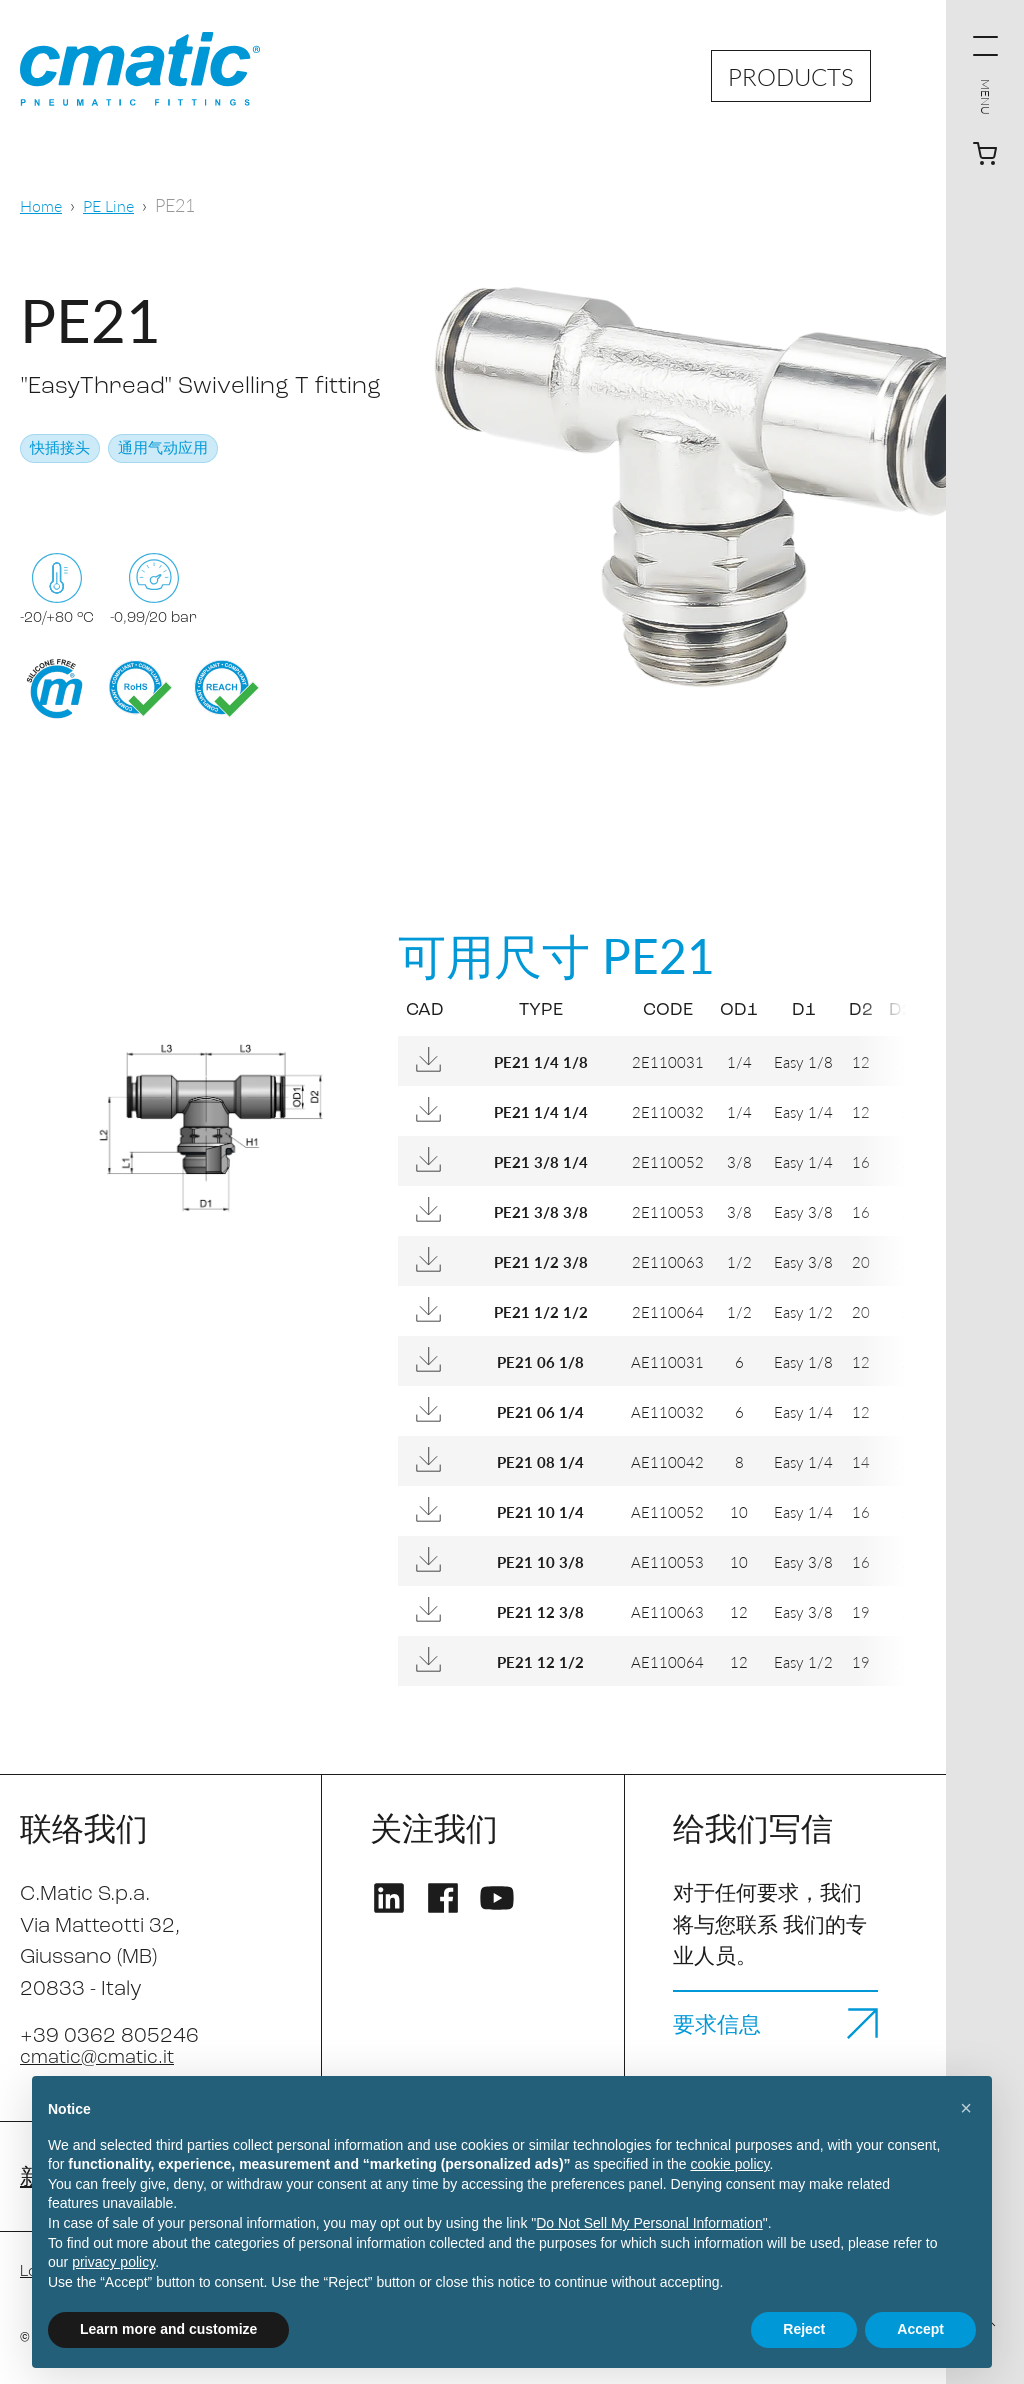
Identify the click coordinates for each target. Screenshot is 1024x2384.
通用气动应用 (163, 449)
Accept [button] (920, 2329)
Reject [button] (804, 2329)
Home (43, 204)
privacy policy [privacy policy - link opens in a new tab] (113, 2262)
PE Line (116, 204)
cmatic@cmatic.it (104, 2057)
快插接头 (60, 449)
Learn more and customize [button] (168, 2329)
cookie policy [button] (729, 2164)
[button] (966, 2108)
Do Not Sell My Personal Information (649, 2223)
